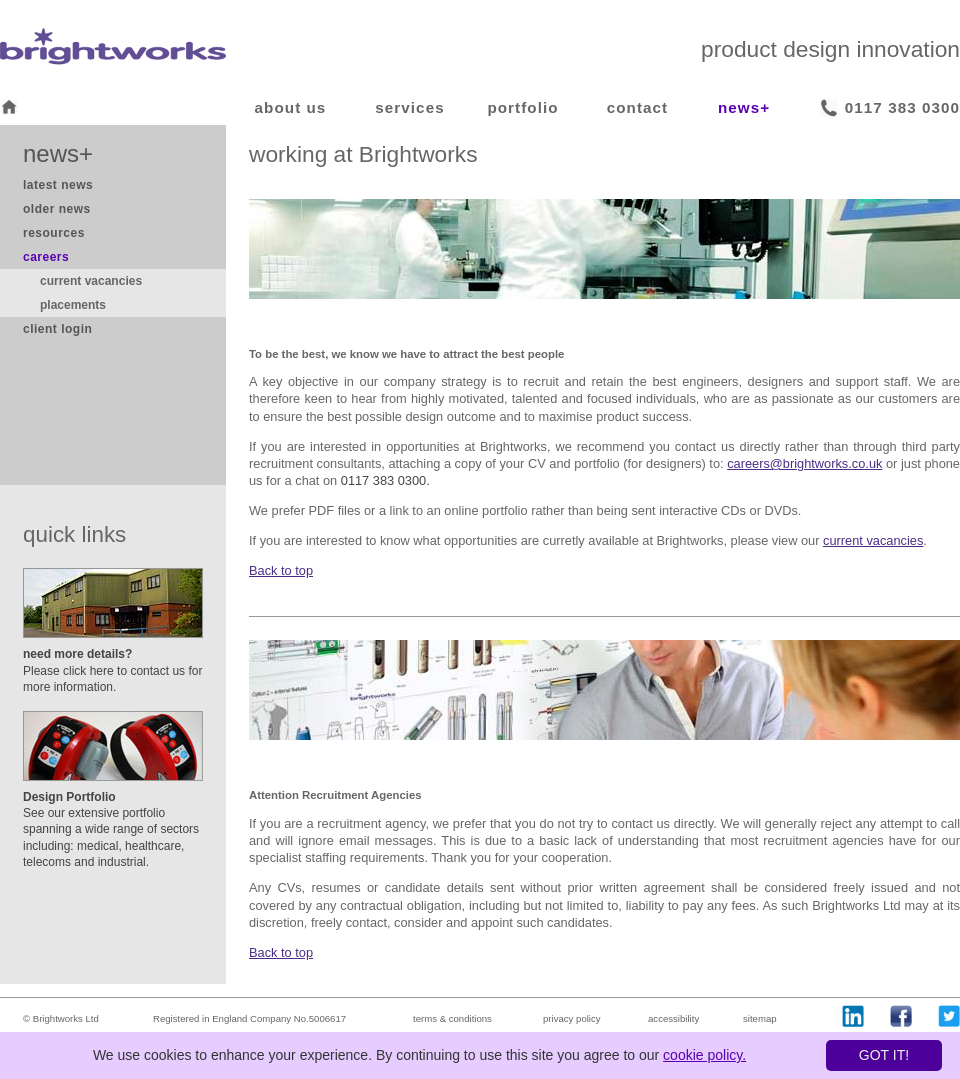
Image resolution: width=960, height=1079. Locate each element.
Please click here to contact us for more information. (112, 670)
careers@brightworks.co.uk (804, 463)
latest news (58, 185)
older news (57, 209)
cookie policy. (704, 1055)
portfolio (522, 107)
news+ (744, 107)
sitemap (760, 1018)
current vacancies (91, 281)
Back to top (281, 570)
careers (46, 257)
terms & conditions (452, 1018)
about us (291, 107)
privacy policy (572, 1018)
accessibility (673, 1018)
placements (73, 305)
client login (57, 329)
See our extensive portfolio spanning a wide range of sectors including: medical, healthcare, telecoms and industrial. (111, 829)
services (409, 107)
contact (637, 107)
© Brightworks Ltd (61, 1018)
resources (54, 233)
